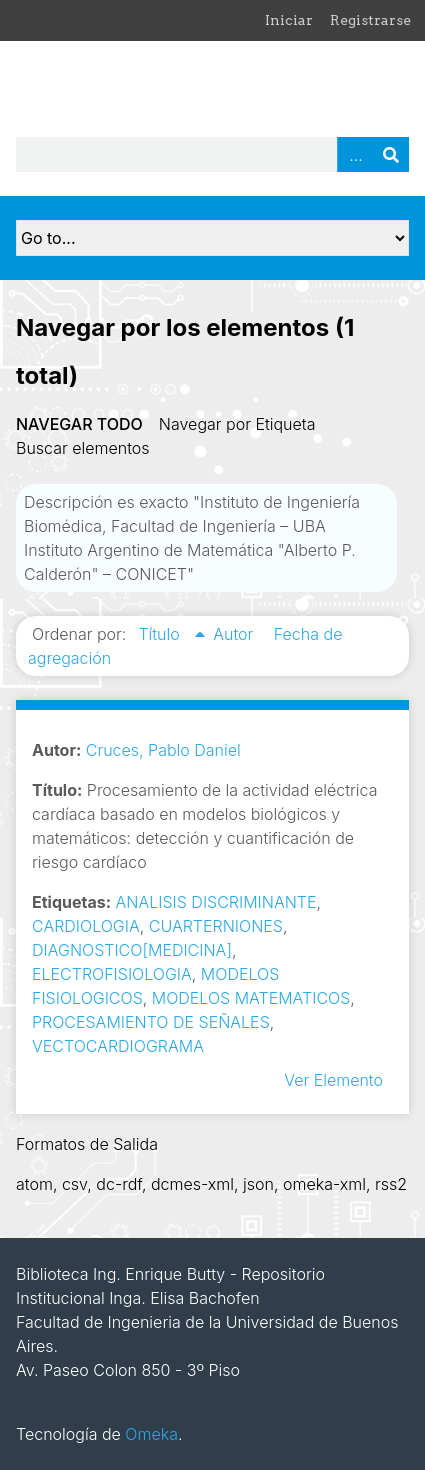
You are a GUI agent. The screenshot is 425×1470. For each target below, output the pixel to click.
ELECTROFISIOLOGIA (112, 974)
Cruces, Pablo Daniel (163, 750)
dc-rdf (119, 1184)
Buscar (391, 154)
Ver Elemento (333, 1080)
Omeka (151, 1434)
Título (161, 634)
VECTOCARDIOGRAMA (118, 1046)
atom (34, 1184)
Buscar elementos (83, 448)
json (258, 1184)
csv (74, 1184)
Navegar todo (79, 424)
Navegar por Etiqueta (237, 424)
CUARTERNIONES (216, 926)
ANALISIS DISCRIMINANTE (216, 902)
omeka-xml (324, 1184)
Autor (235, 634)
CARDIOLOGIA (86, 926)
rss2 (391, 1184)
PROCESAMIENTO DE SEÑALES (151, 1022)
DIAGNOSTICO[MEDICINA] (132, 950)
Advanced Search (355, 154)
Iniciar (289, 20)
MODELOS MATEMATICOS (251, 998)
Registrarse (370, 20)
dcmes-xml (192, 1184)
